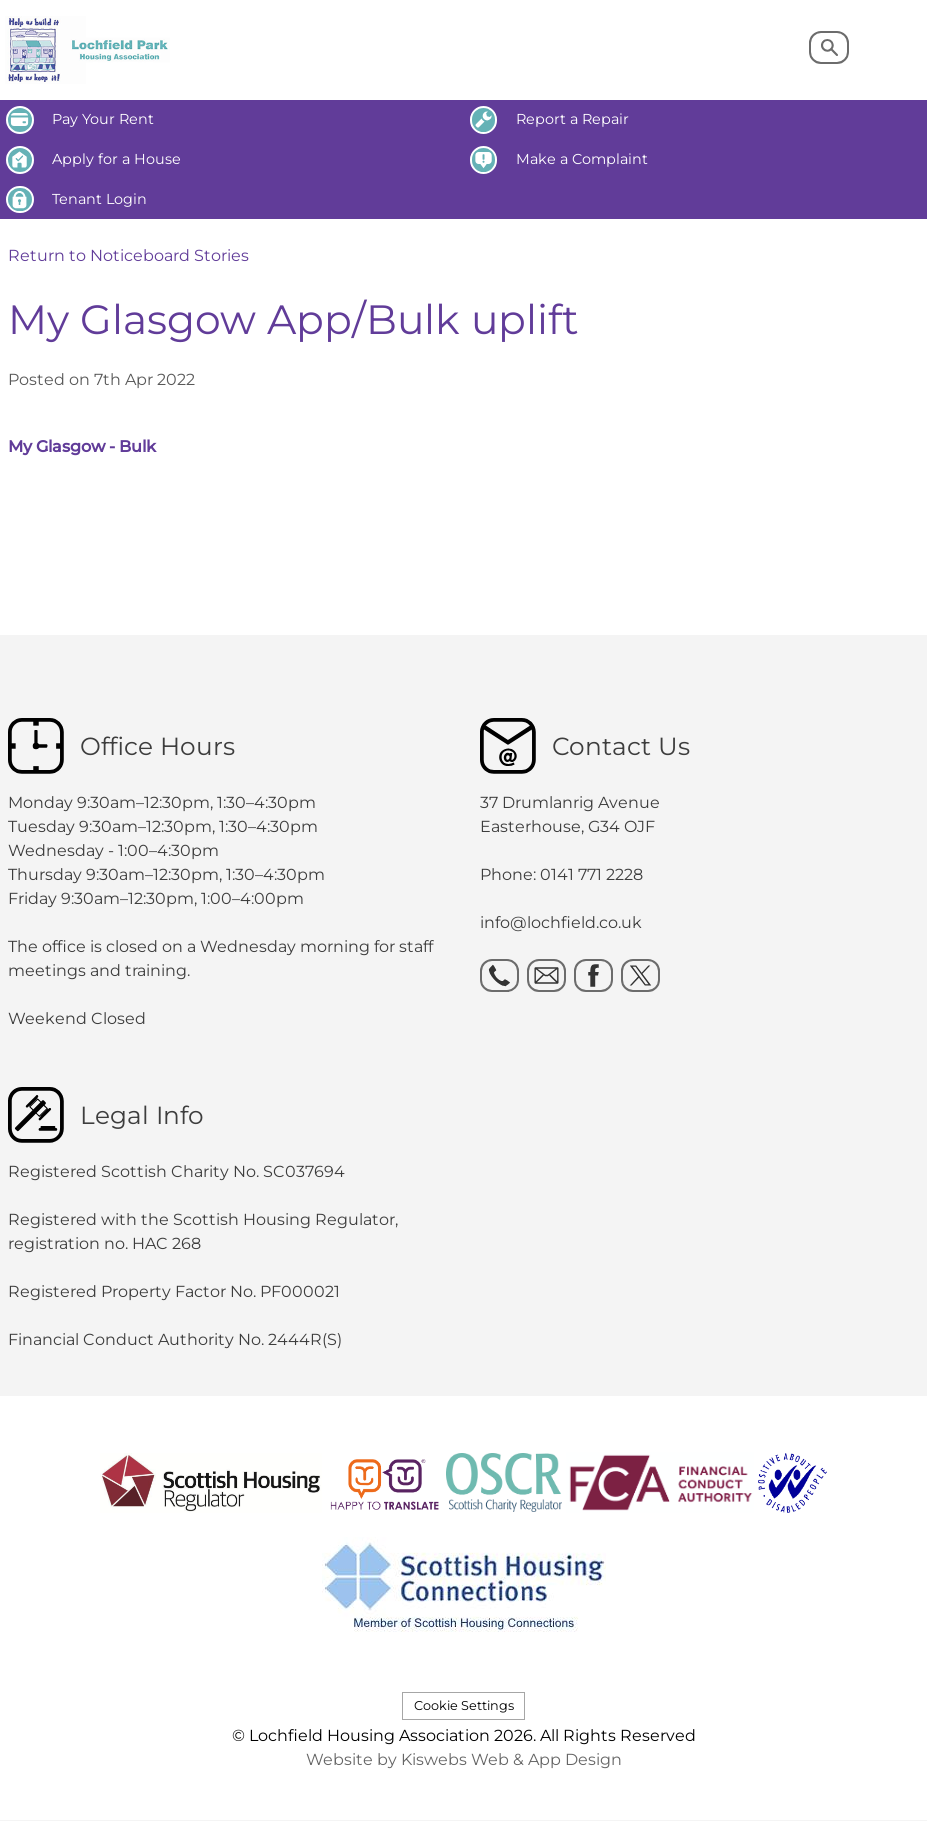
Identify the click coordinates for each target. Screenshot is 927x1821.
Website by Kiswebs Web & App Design (464, 1759)
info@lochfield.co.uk (561, 922)
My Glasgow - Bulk (82, 446)
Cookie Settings (464, 1705)
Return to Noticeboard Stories (128, 255)
